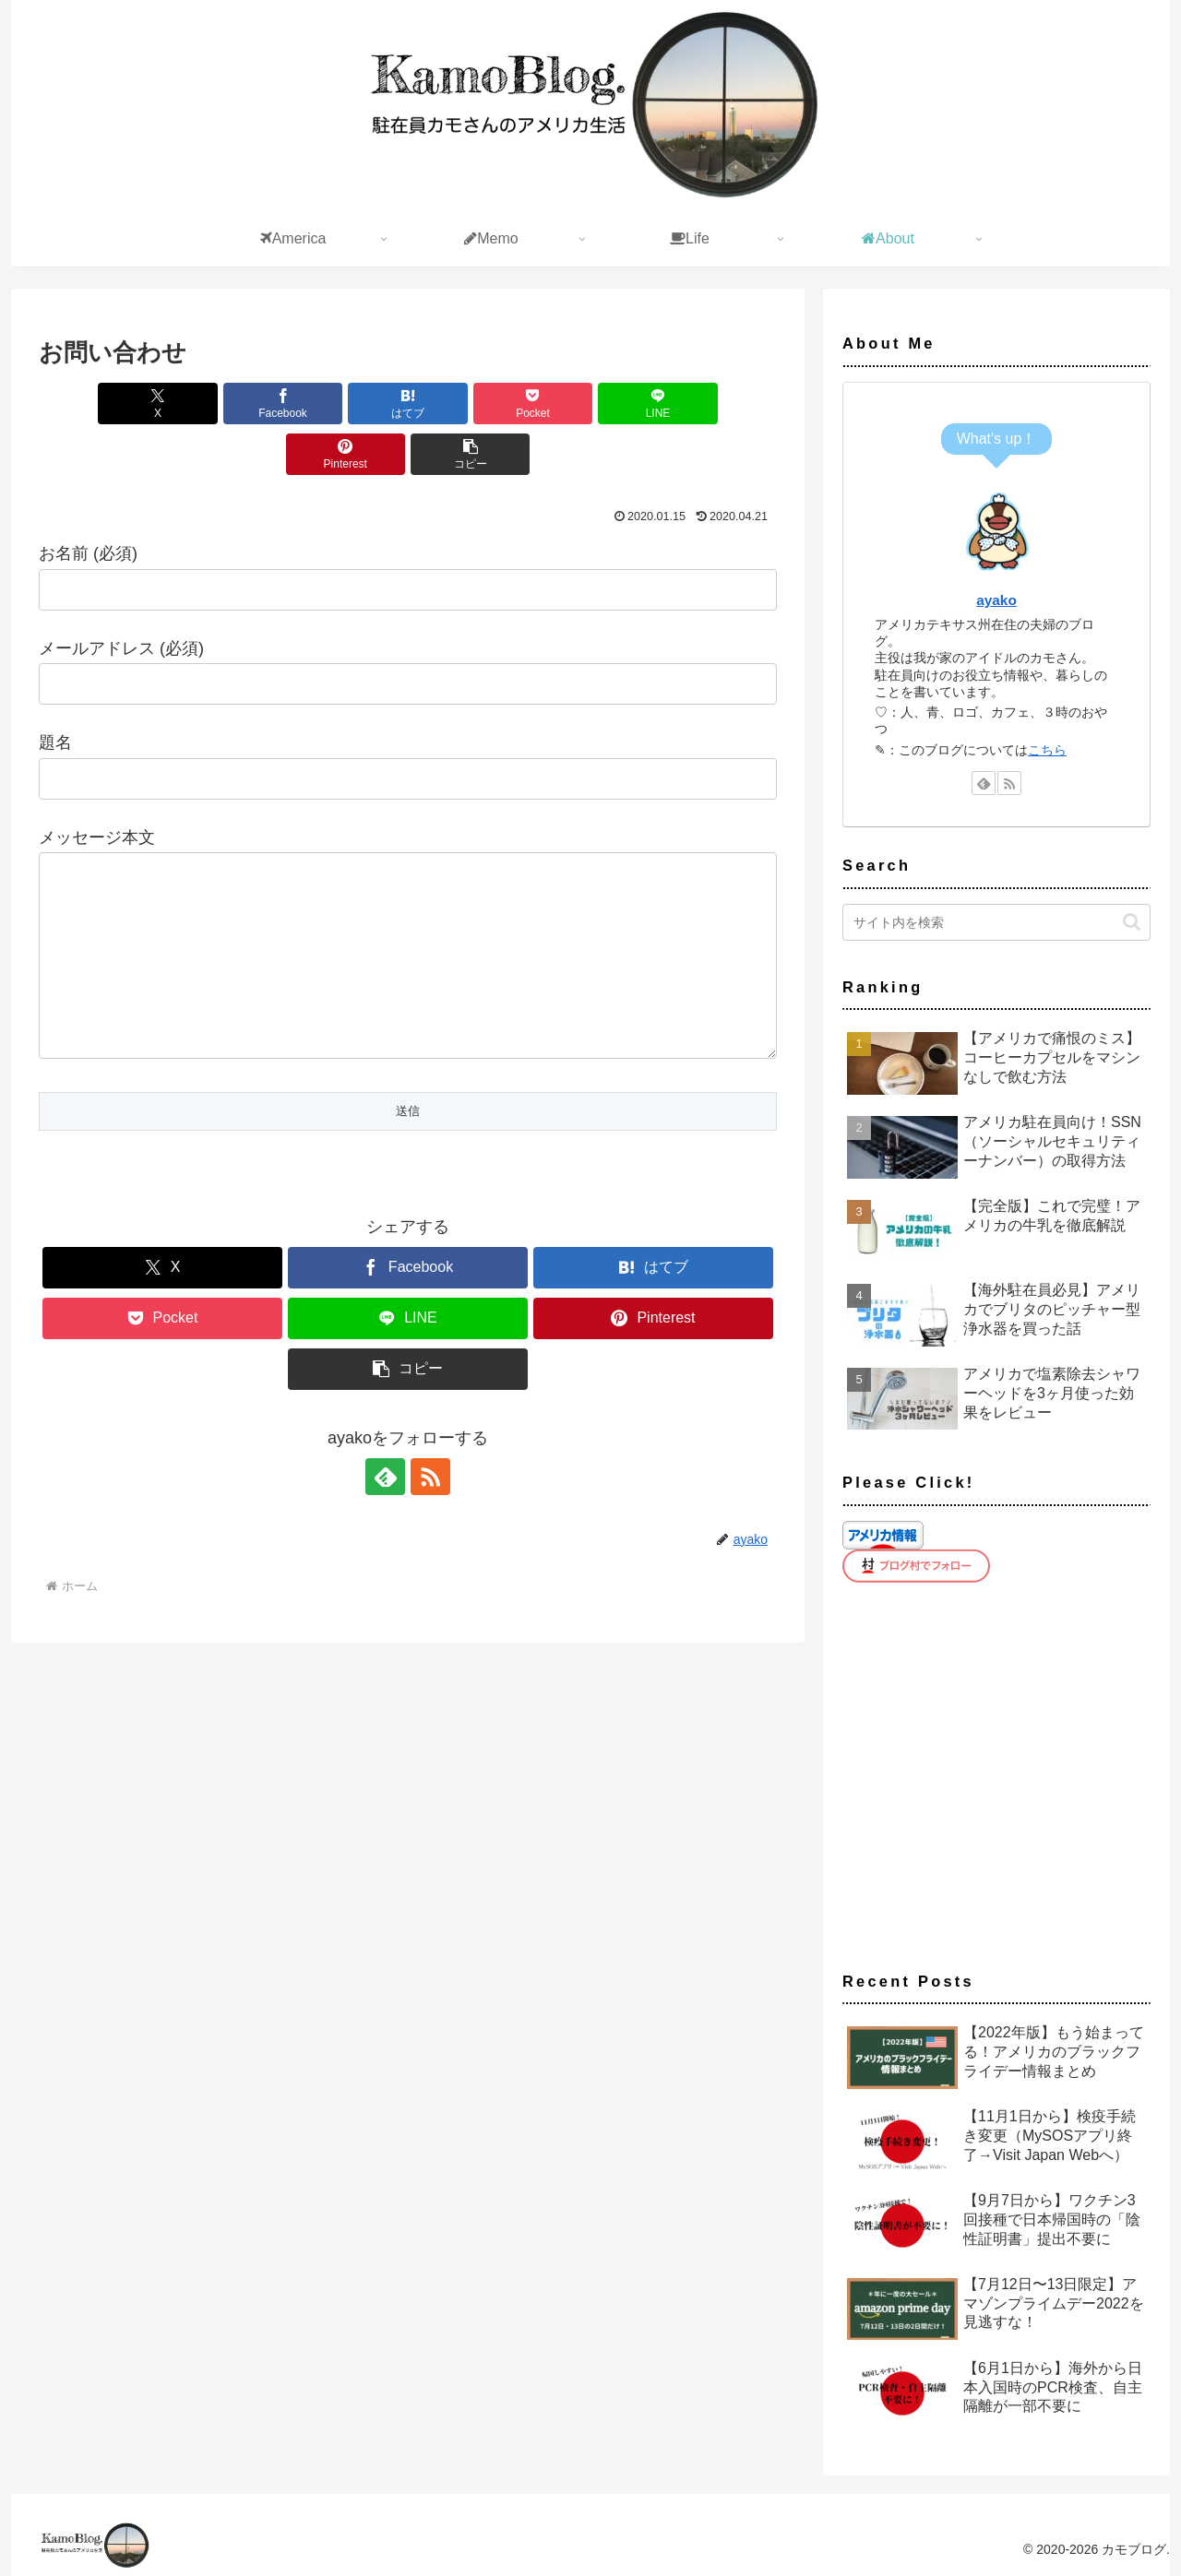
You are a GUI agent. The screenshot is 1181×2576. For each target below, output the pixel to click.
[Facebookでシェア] (221, 403)
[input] (996, 922)
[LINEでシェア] (594, 403)
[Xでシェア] (98, 403)
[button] (408, 454)
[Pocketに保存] (470, 403)
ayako (996, 600)
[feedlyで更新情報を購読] (386, 1513)
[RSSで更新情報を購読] (429, 1513)
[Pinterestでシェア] (718, 403)
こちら (1047, 749)
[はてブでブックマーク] (346, 403)
